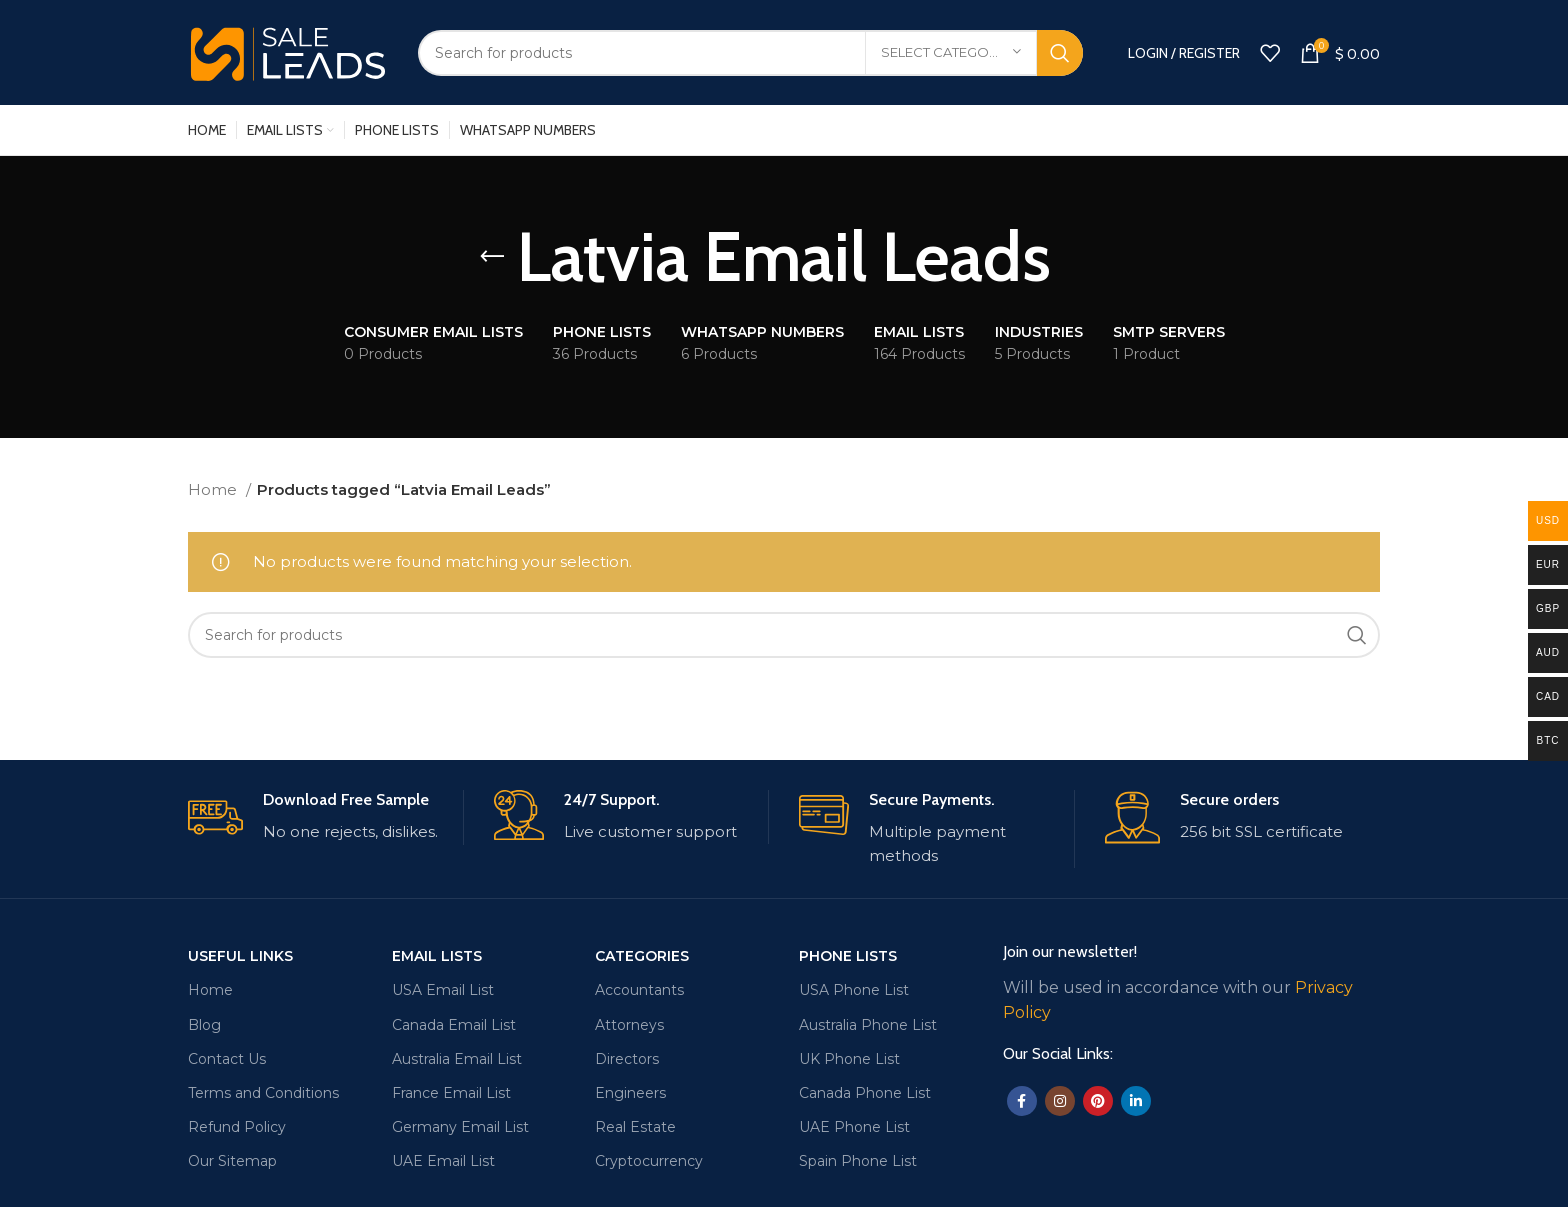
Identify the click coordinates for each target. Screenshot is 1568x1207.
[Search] (750, 53)
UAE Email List (443, 1161)
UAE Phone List (854, 1127)
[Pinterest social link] (1098, 1101)
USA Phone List (854, 990)
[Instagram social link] (1060, 1101)
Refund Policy (237, 1127)
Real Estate (635, 1127)
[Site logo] (288, 50)
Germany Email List (460, 1127)
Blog (204, 1025)
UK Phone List (849, 1059)
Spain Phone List (858, 1161)
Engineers (630, 1093)
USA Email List (443, 990)
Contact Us (227, 1059)
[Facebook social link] (1022, 1101)
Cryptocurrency (649, 1161)
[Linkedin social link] (1136, 1101)
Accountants (639, 990)
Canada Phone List (865, 1093)
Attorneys (629, 1025)
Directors (627, 1059)
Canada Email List (454, 1025)
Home (214, 489)
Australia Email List (457, 1059)
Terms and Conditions (263, 1093)
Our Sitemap (232, 1161)
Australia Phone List (868, 1025)
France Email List (451, 1093)
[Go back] (492, 257)
